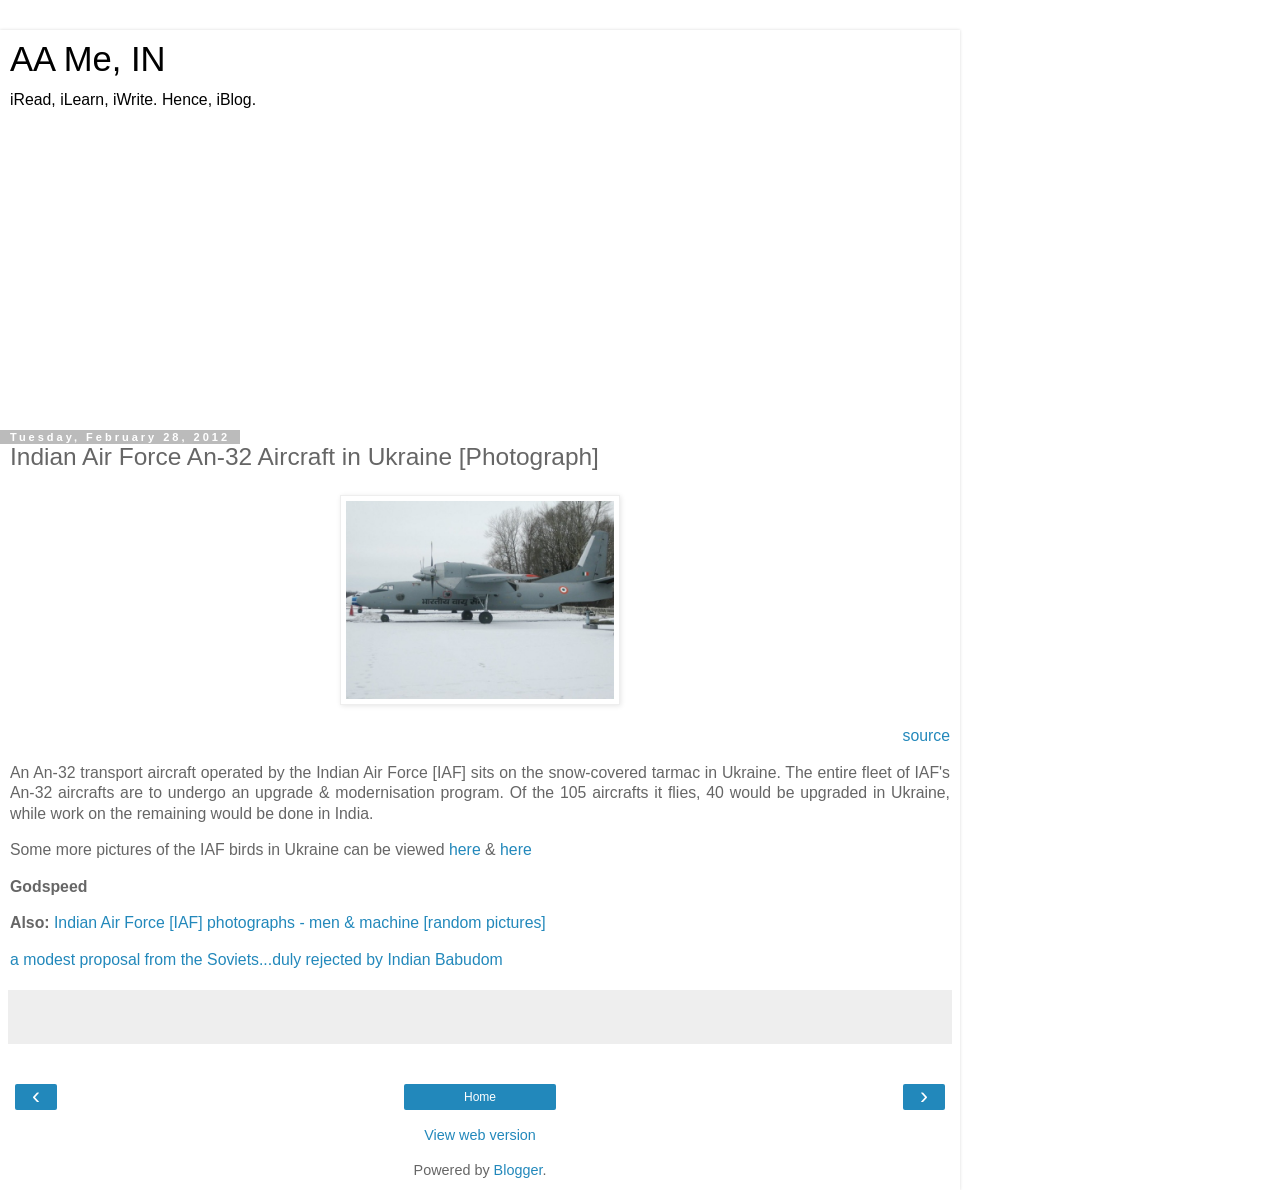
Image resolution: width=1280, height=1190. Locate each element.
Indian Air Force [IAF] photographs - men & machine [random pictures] (300, 922)
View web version (480, 1135)
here (465, 849)
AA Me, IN (88, 59)
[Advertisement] (480, 261)
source (926, 735)
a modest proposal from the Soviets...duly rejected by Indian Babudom (256, 959)
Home (480, 1097)
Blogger (518, 1170)
